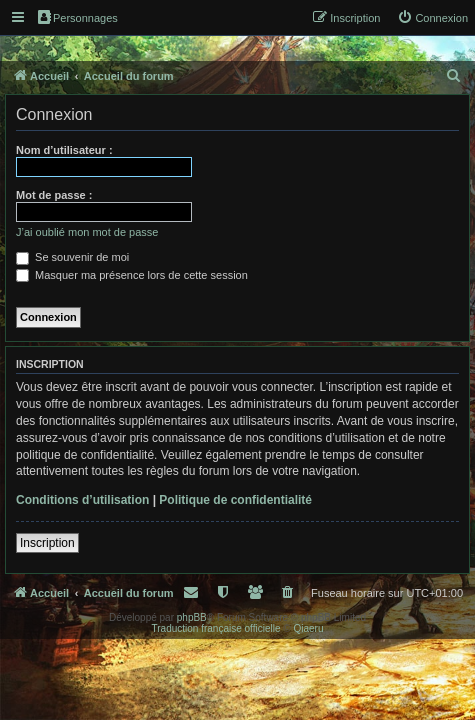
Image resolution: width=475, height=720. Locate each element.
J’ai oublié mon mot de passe (87, 232)
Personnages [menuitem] (78, 17)
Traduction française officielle (216, 628)
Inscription (47, 543)
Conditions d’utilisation (82, 500)
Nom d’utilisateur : (64, 150)
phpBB (192, 617)
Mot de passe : (54, 195)
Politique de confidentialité (235, 500)
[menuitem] (432, 18)
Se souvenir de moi (72, 257)
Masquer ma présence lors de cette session (132, 275)
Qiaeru (308, 628)
